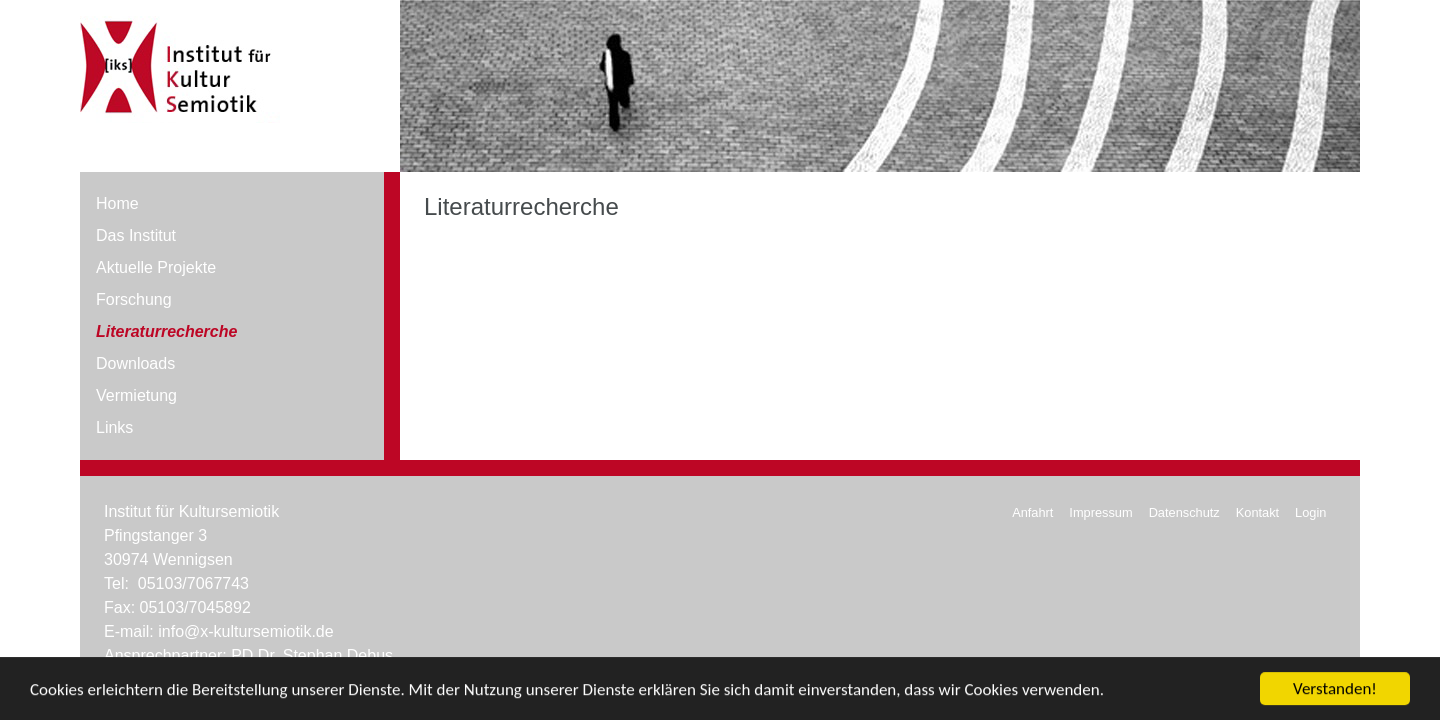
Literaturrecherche (166, 331)
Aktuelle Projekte (156, 267)
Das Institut (136, 235)
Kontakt (1257, 512)
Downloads (135, 363)
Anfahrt (1032, 512)
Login (1310, 512)
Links (114, 427)
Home (117, 203)
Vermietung (136, 395)
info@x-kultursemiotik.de (245, 631)
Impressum (1100, 512)
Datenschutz (1184, 512)
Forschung (134, 299)
